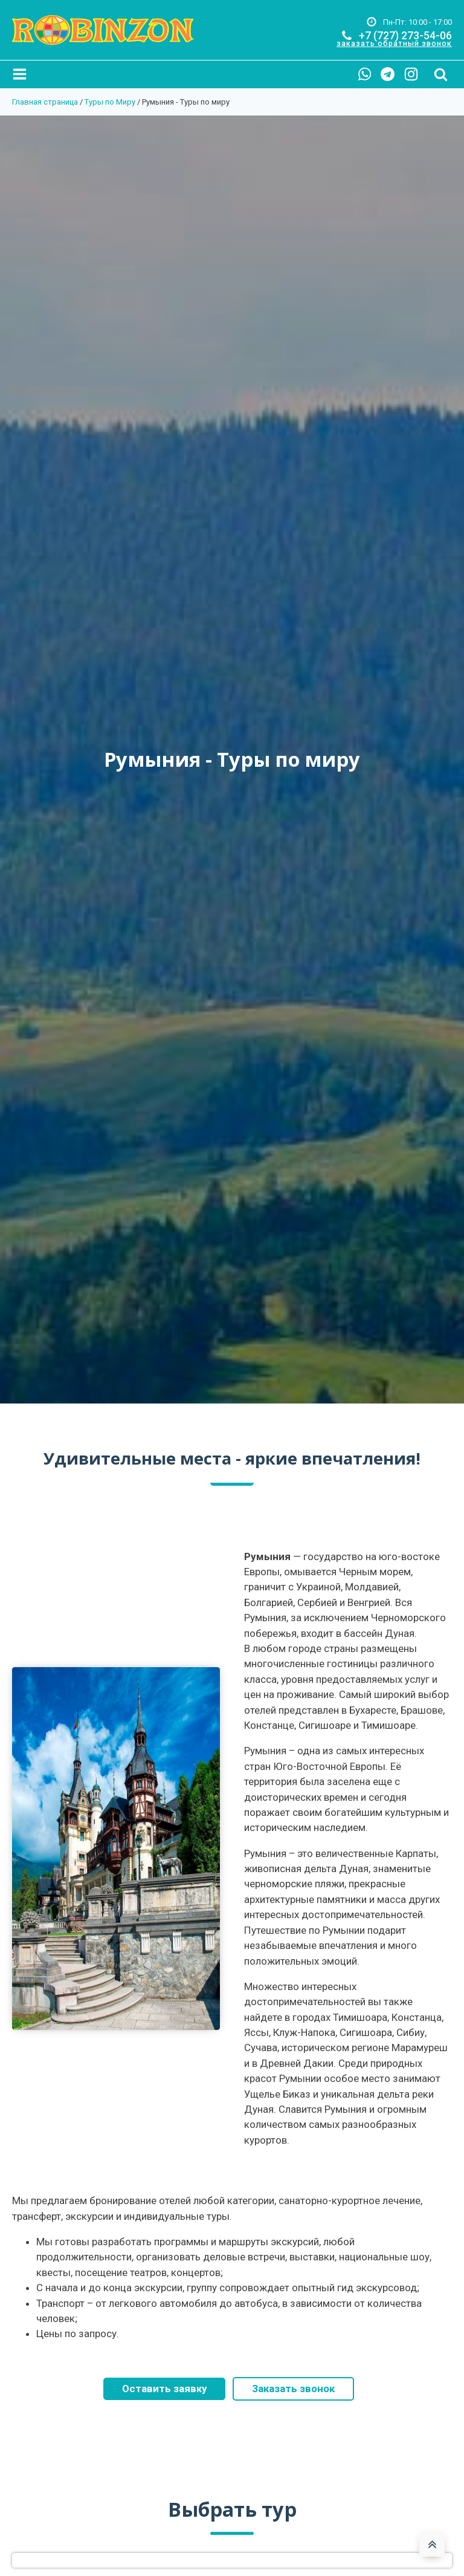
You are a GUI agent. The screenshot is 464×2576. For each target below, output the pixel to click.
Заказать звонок (293, 2389)
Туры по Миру (110, 101)
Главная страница (45, 101)
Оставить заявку (164, 2389)
